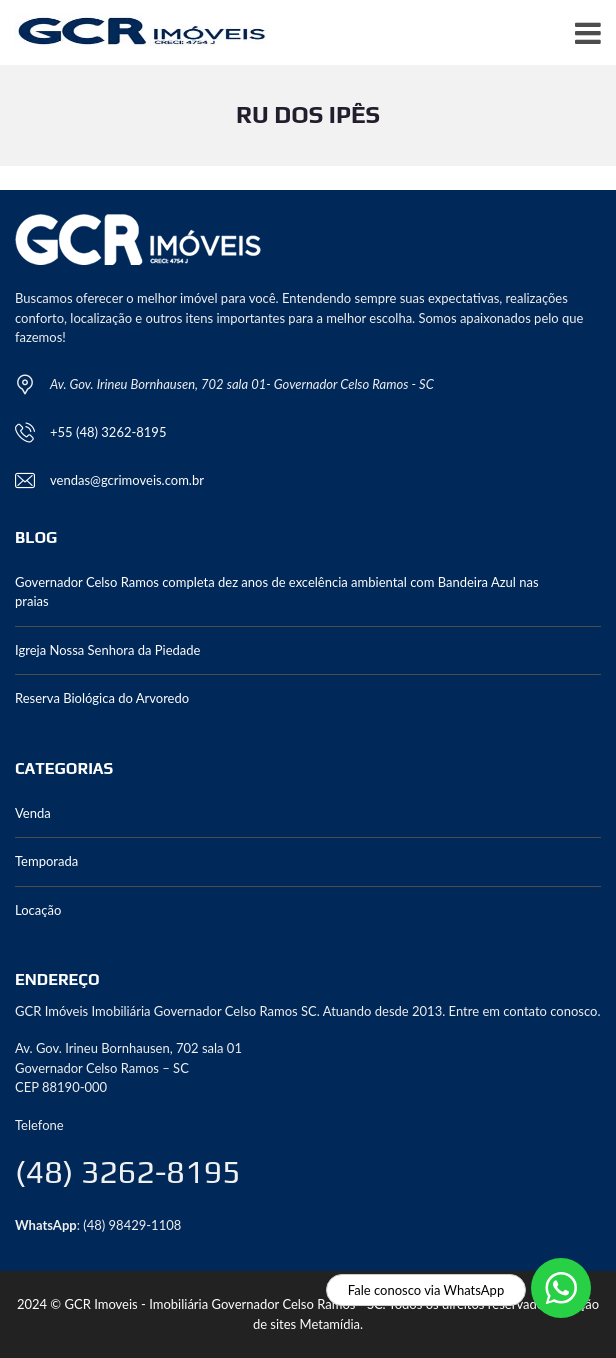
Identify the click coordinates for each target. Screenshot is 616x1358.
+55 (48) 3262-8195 (108, 432)
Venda (33, 813)
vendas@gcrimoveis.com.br (127, 480)
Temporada (46, 861)
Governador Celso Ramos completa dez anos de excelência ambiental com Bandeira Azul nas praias (277, 592)
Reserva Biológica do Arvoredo (102, 698)
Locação (38, 910)
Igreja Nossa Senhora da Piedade (107, 650)
